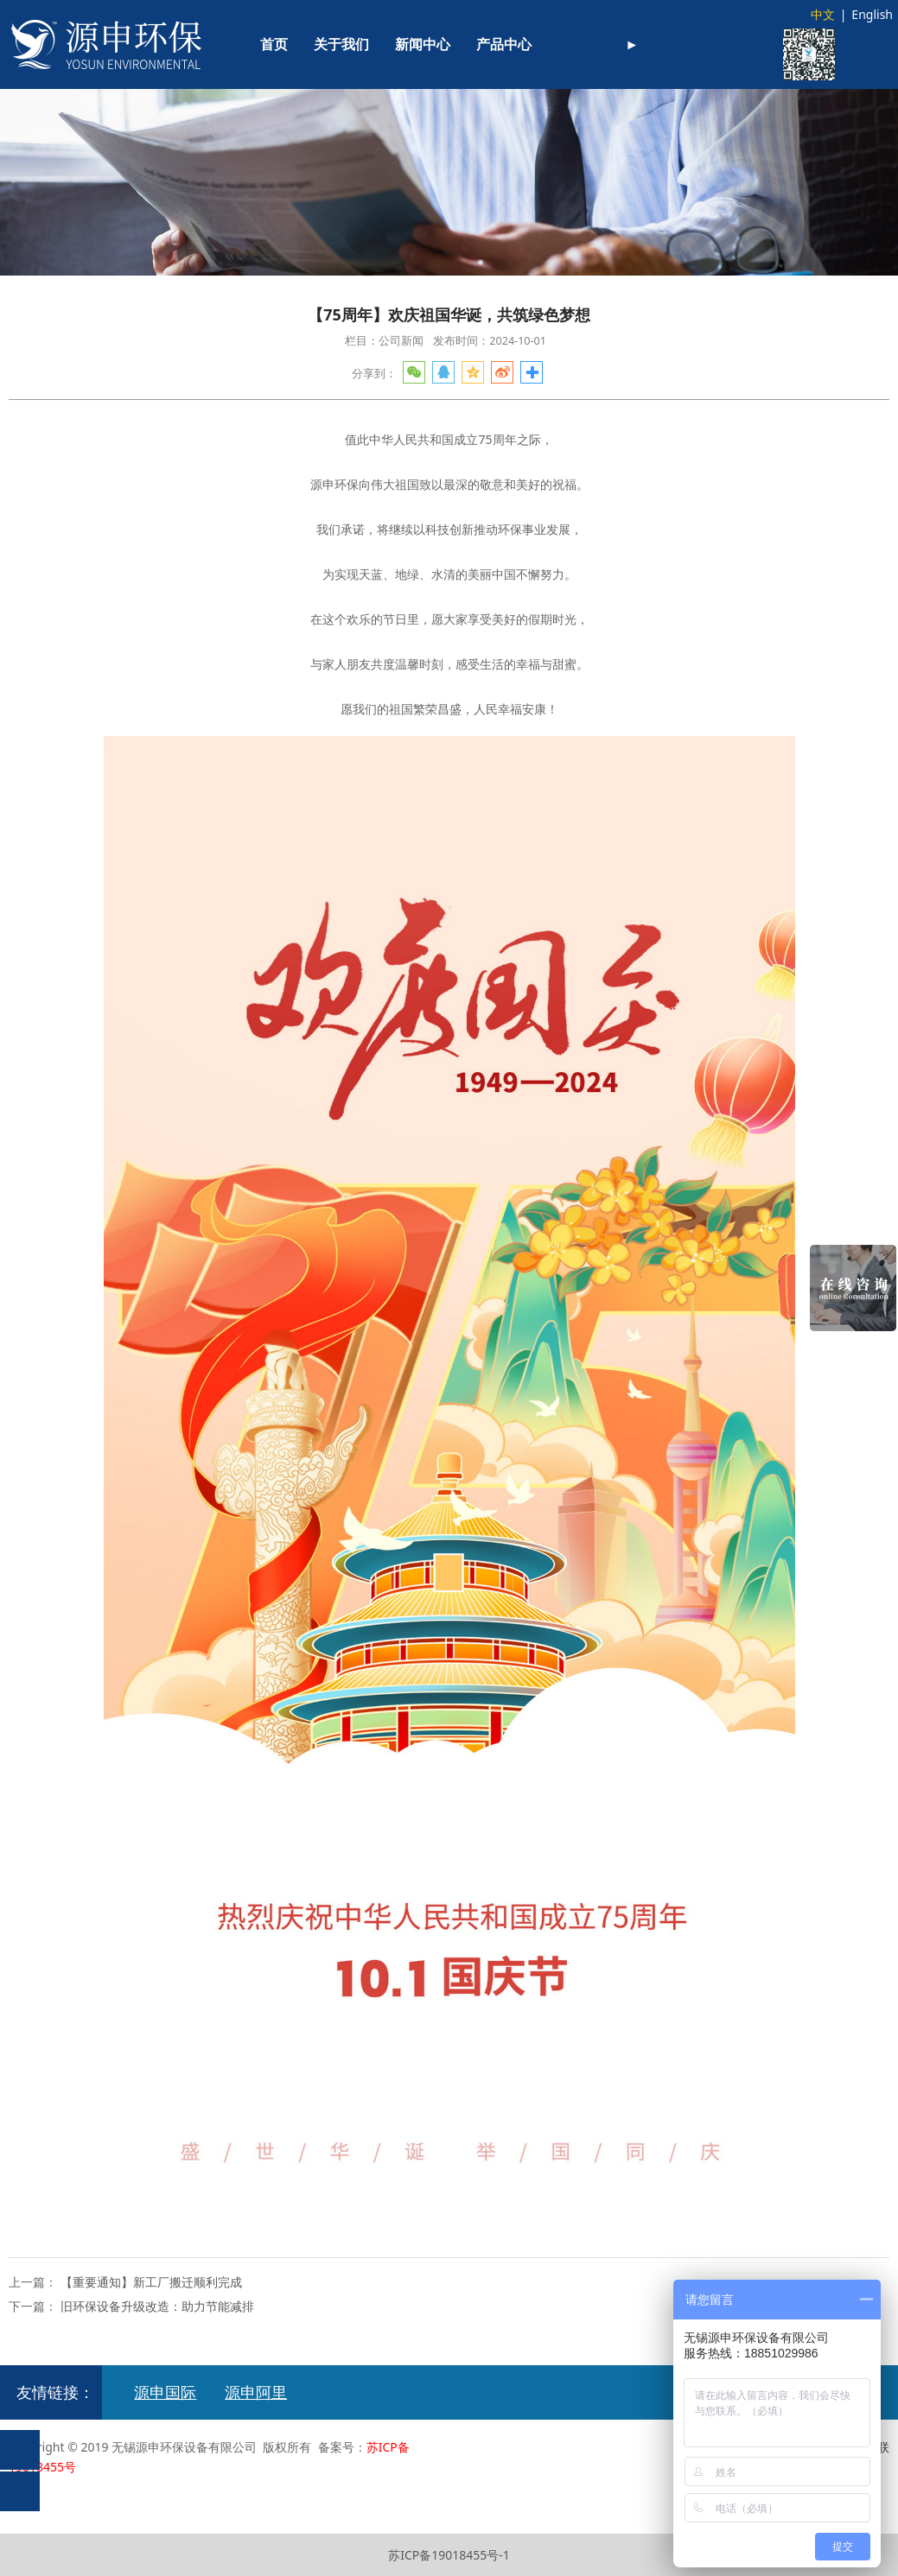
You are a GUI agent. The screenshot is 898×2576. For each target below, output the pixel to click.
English (872, 14)
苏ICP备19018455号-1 (449, 2555)
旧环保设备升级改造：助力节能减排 (157, 2306)
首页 (274, 44)
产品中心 (504, 44)
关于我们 (341, 44)
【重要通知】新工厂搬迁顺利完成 (151, 2282)
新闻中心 (422, 44)
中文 (823, 14)
